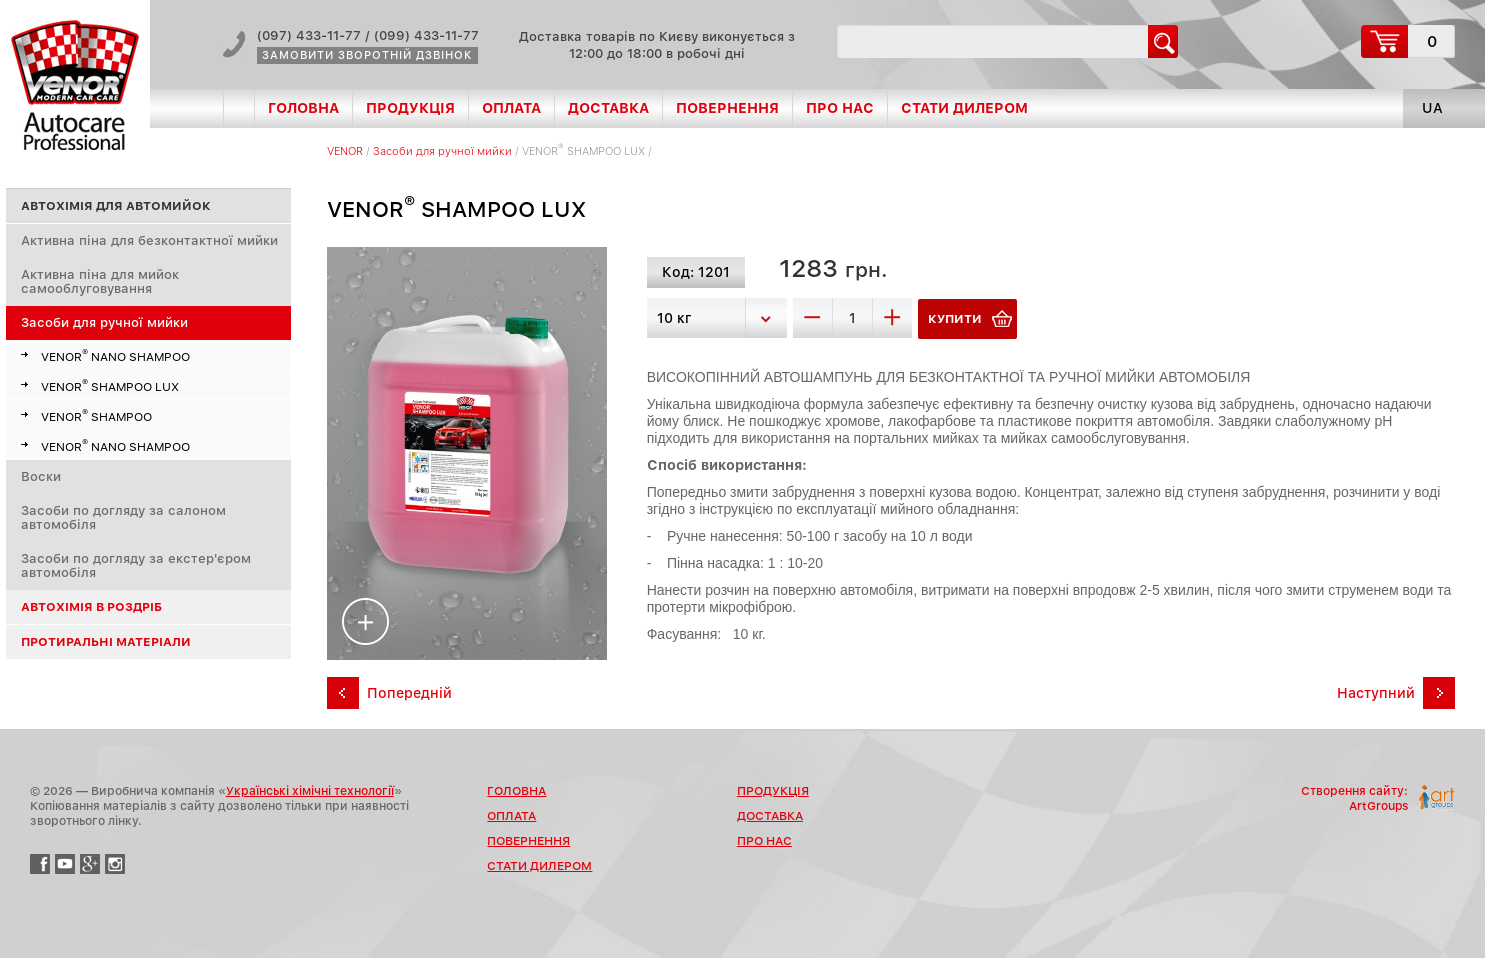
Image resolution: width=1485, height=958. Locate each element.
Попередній (409, 693)
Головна (303, 108)
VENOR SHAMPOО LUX (110, 385)
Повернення (727, 108)
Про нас (840, 108)
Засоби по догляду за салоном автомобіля (123, 517)
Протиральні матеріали (106, 642)
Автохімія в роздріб (91, 607)
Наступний (1376, 693)
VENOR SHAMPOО (96, 415)
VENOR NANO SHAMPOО (115, 355)
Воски (41, 476)
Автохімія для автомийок (116, 206)
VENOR (345, 151)
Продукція (410, 108)
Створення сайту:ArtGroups (1354, 798)
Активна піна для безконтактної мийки (149, 240)
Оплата (511, 108)
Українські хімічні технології (310, 791)
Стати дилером (964, 108)
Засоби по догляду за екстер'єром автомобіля (136, 565)
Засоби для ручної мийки (104, 322)
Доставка (608, 108)
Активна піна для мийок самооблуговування (100, 281)
